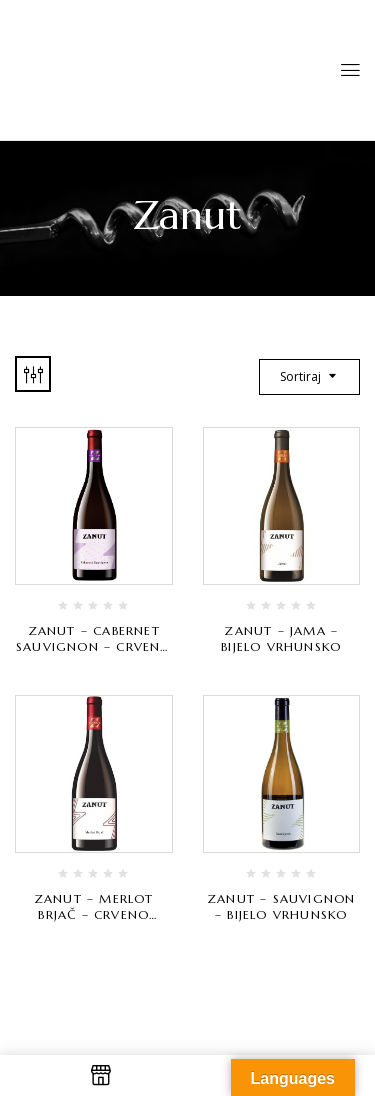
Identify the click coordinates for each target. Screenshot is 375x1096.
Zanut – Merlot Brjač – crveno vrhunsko (94, 914)
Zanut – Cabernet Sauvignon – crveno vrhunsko (94, 646)
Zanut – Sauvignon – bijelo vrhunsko (281, 906)
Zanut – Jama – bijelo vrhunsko (281, 638)
